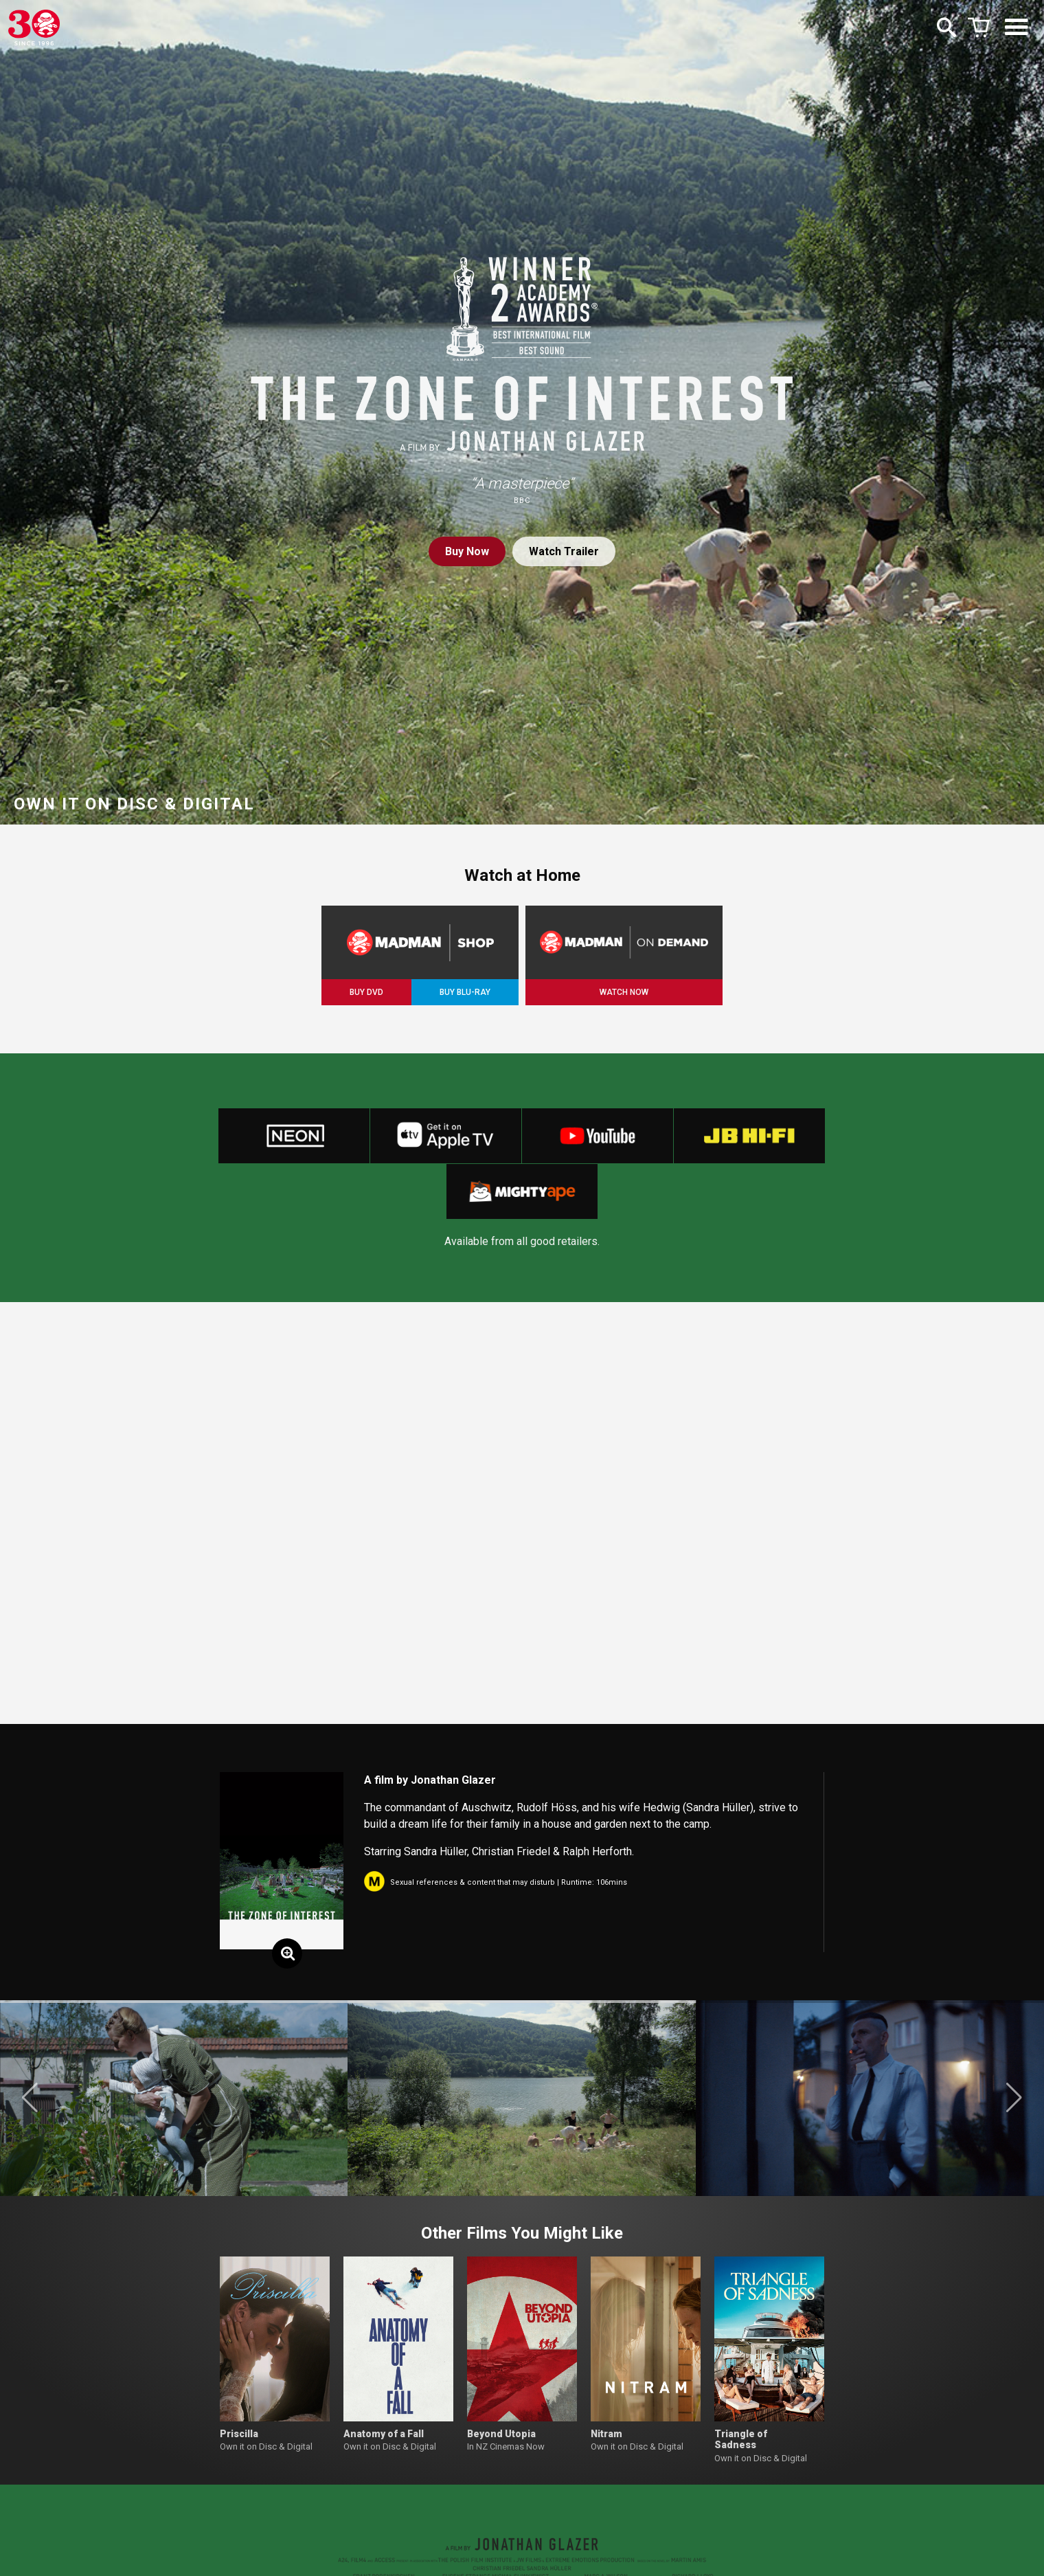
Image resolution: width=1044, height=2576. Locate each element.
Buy (467, 551)
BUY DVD (366, 992)
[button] (30, 2098)
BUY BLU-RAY (465, 992)
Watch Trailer (564, 551)
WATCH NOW (624, 992)
